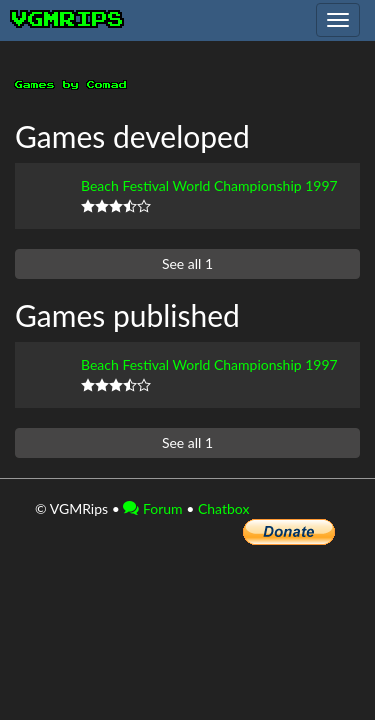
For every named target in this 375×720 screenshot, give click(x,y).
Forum (152, 508)
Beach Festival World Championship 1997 (209, 185)
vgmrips (68, 20)
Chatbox (224, 508)
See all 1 (187, 263)
